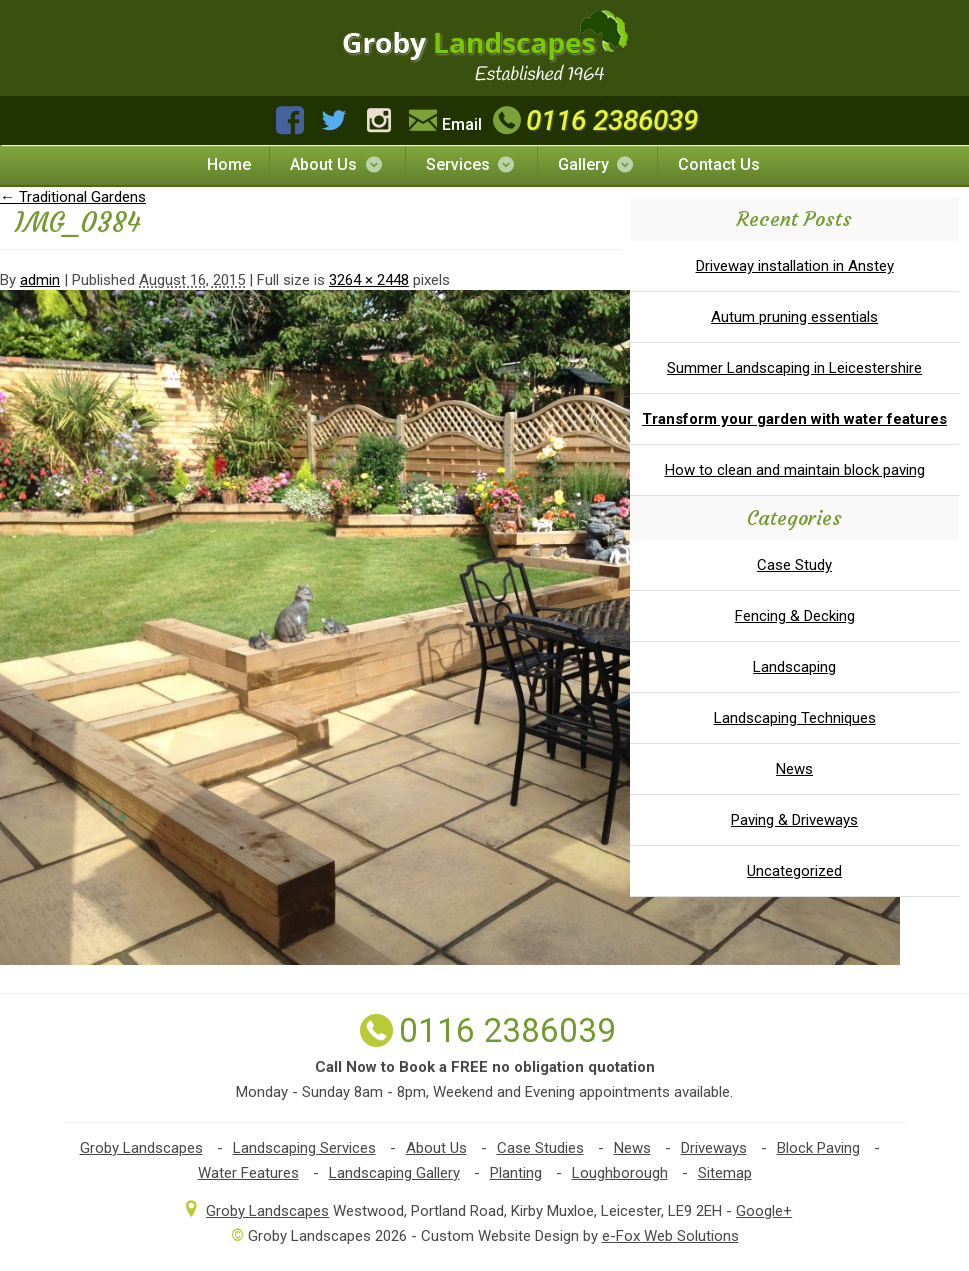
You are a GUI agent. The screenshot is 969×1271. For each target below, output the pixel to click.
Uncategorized (794, 871)
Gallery (597, 164)
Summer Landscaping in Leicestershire (794, 368)
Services (471, 164)
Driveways (714, 1148)
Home (229, 164)
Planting (516, 1173)
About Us (337, 164)
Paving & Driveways (794, 820)
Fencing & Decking (795, 616)
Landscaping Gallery (394, 1173)
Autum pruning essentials (794, 317)
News (794, 769)
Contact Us (719, 164)
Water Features (248, 1173)
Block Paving (818, 1148)
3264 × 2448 (369, 280)
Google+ (764, 1211)
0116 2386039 (592, 120)
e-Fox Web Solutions (670, 1236)
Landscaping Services (304, 1148)
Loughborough (620, 1173)
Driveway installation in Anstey (795, 266)
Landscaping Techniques (795, 718)
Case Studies (540, 1148)
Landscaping (794, 667)
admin (40, 280)
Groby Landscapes (141, 1148)
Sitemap (725, 1173)
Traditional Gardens (73, 197)
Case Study (794, 565)
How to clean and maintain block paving (795, 470)
